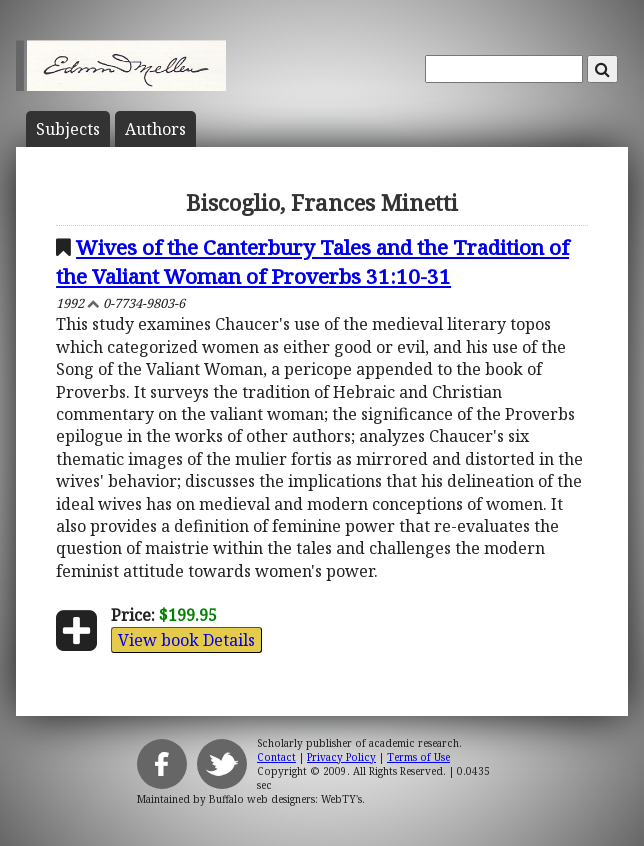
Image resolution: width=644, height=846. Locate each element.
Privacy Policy (341, 757)
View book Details (186, 640)
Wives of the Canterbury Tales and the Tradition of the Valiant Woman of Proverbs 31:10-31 (312, 261)
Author (155, 129)
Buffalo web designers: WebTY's (285, 799)
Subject (68, 129)
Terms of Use (418, 757)
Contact (276, 757)
